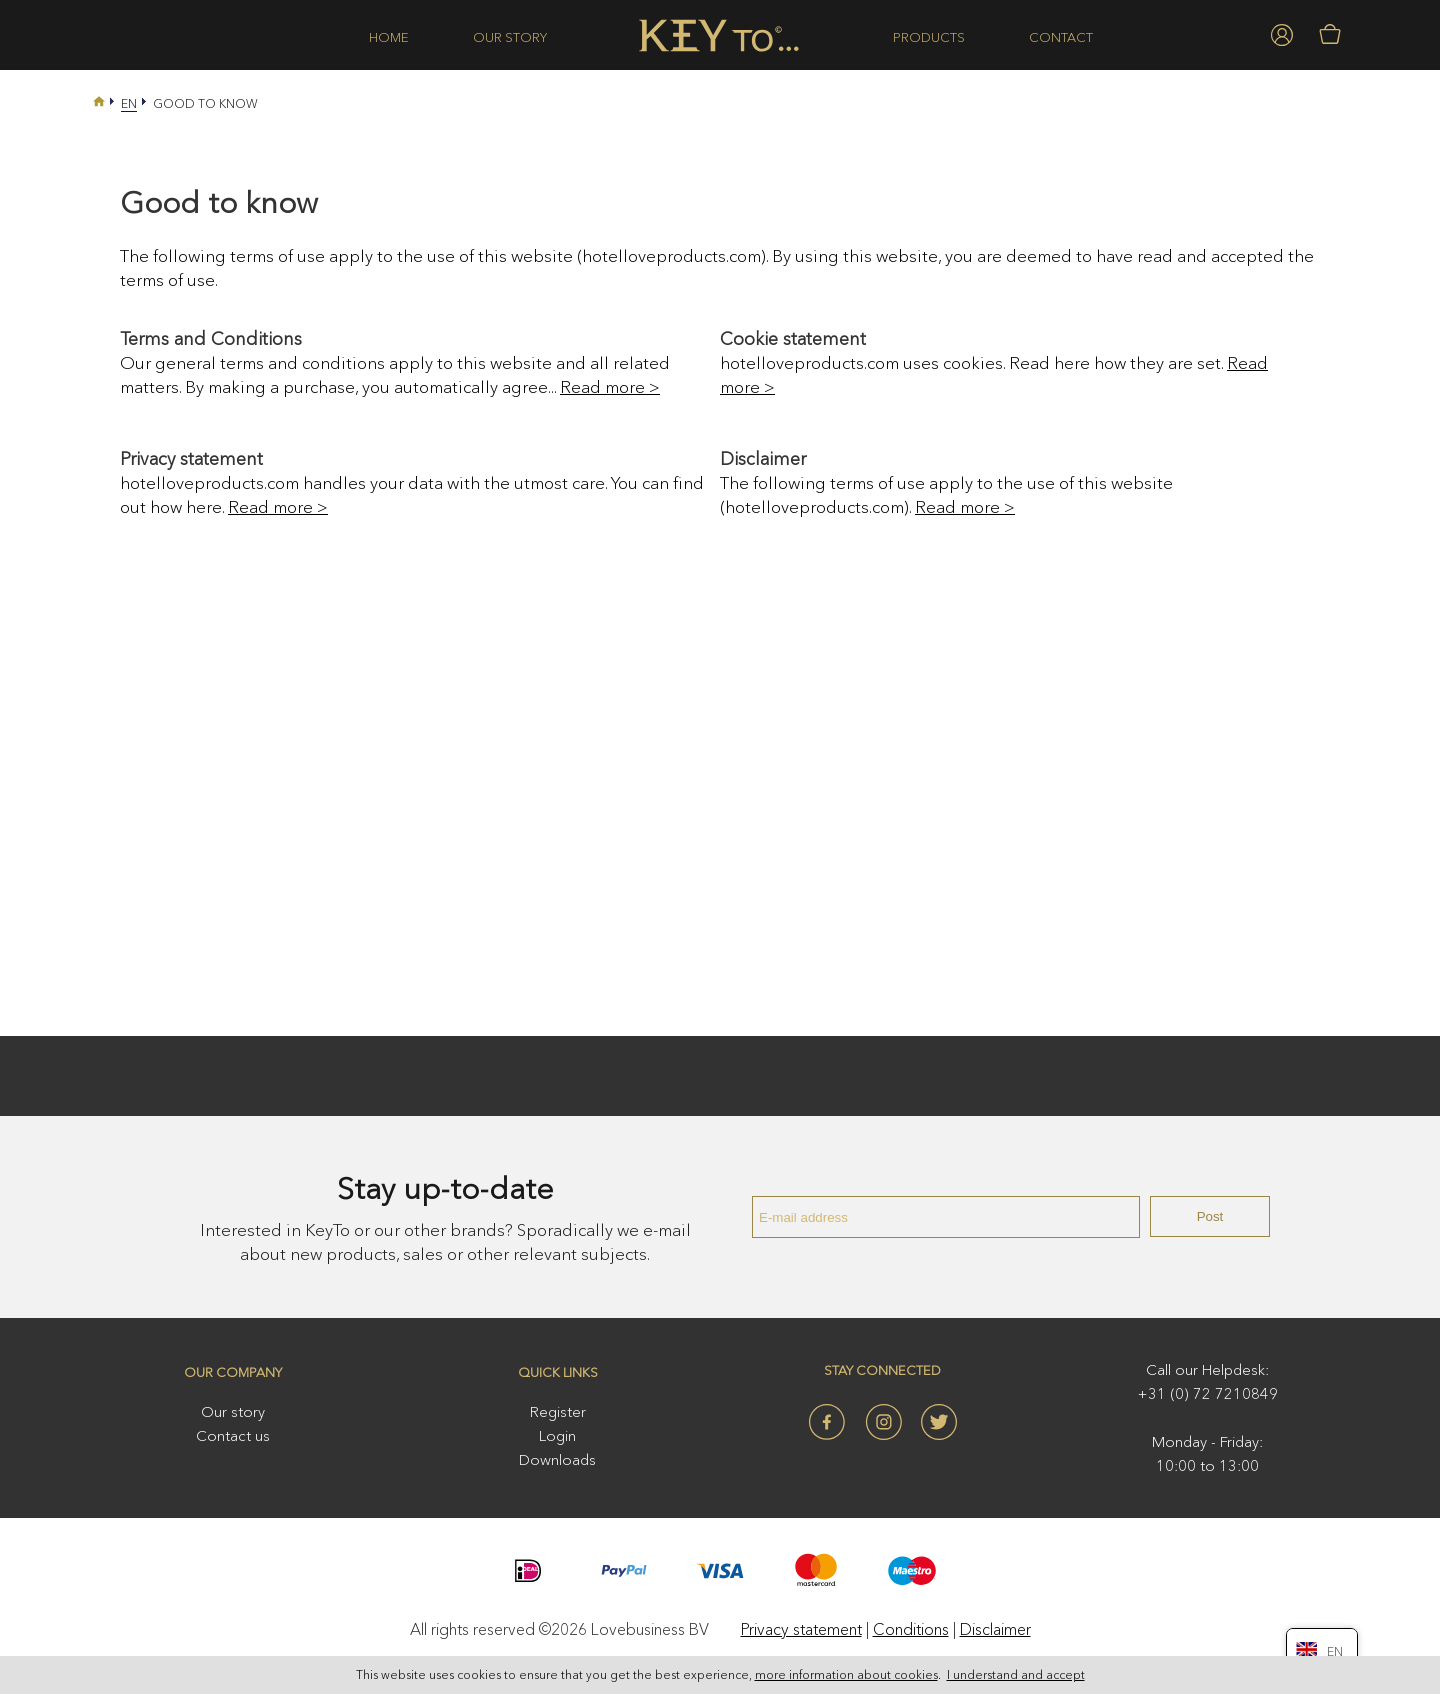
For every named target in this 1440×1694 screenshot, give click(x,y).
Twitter (939, 1422)
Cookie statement (793, 339)
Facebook (827, 1422)
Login (557, 1435)
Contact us (233, 1435)
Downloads (557, 1459)
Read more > (610, 386)
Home (389, 37)
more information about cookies (846, 1675)
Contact (1061, 37)
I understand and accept (1016, 1675)
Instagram (883, 1422)
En (129, 103)
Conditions (911, 1629)
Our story (510, 37)
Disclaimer (763, 459)
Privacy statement (191, 459)
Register (558, 1411)
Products (929, 37)
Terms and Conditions (211, 339)
